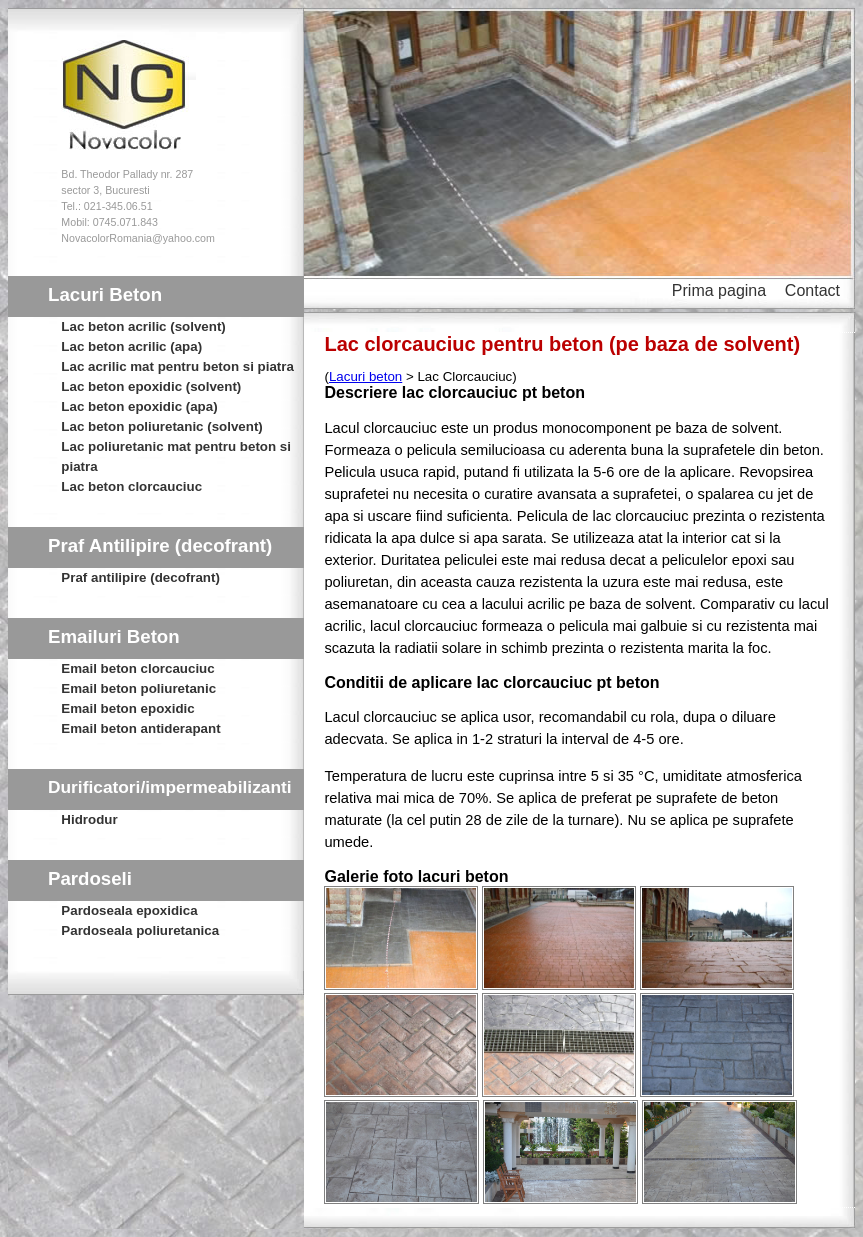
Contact (812, 290)
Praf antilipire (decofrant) (140, 577)
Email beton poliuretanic (138, 688)
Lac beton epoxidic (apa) (139, 406)
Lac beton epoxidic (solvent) (151, 386)
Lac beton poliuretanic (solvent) (161, 426)
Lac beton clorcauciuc (131, 486)
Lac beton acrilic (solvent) (143, 326)
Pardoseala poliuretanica (140, 930)
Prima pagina (719, 290)
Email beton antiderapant (140, 728)
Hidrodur (89, 819)
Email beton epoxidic (127, 708)
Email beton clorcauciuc (137, 668)
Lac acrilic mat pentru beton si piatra (177, 366)
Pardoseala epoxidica (129, 910)
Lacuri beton (365, 376)
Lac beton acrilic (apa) (131, 346)
